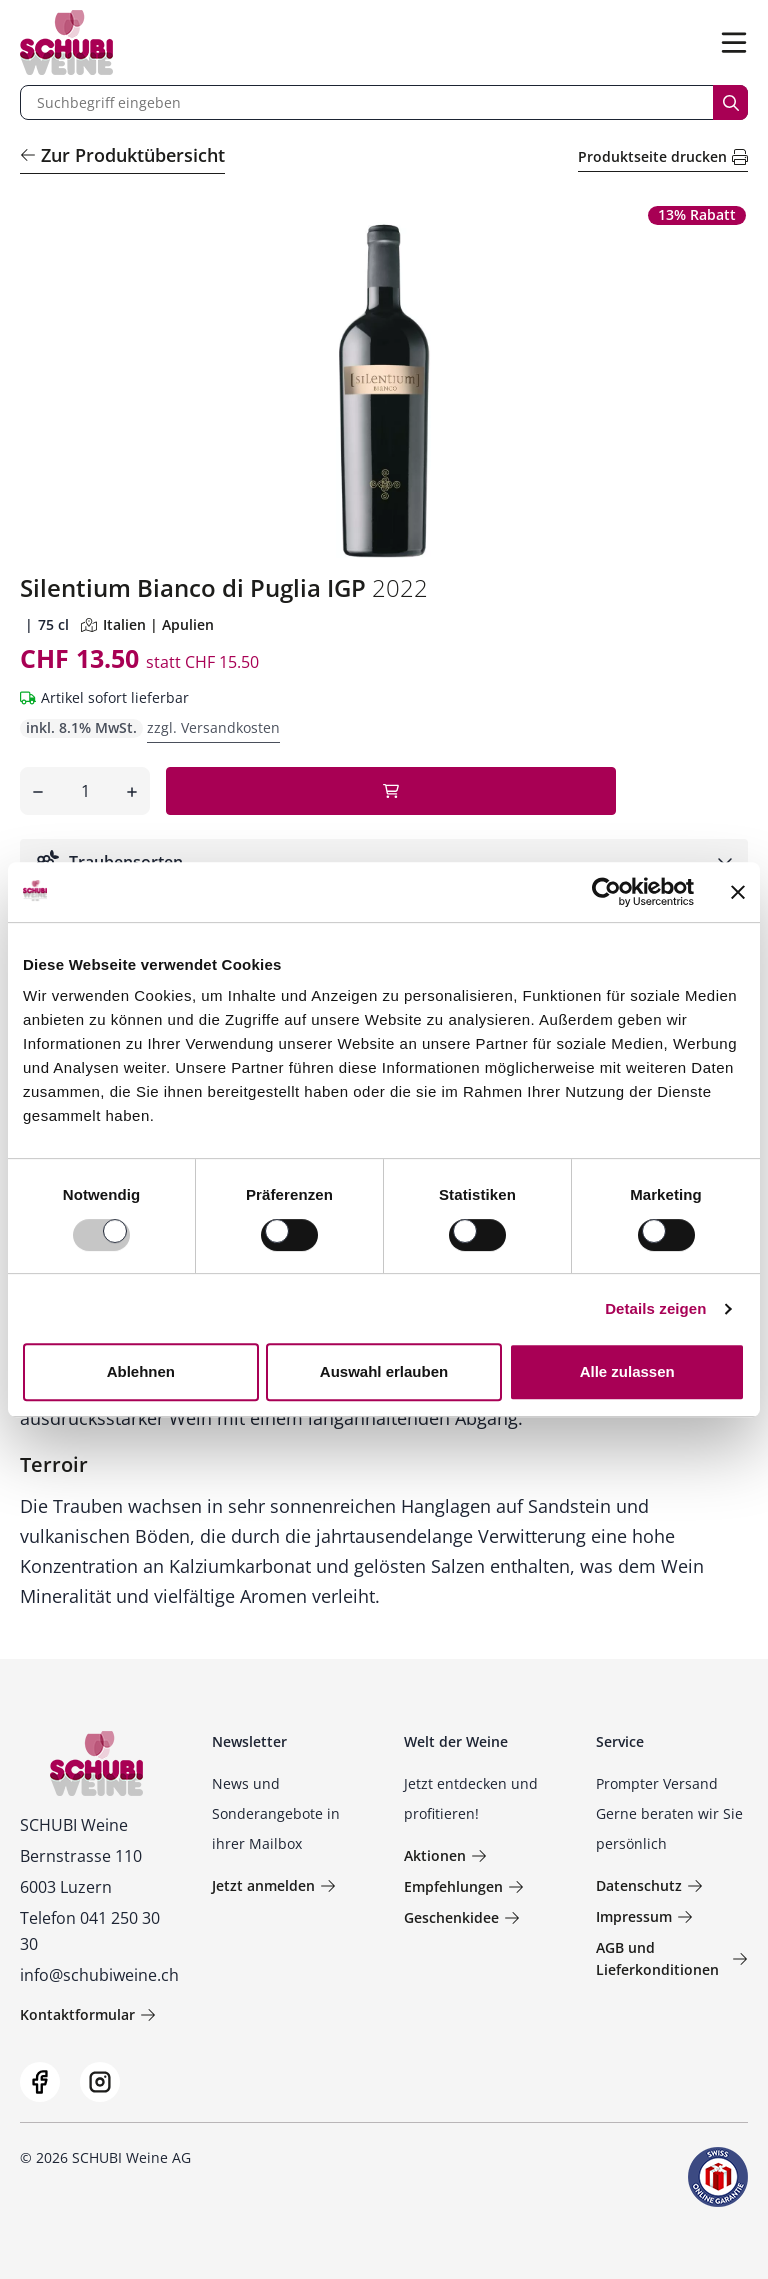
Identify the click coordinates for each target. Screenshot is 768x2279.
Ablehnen (141, 1371)
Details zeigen (655, 1308)
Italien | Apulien (147, 624)
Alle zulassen (627, 1371)
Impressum (644, 1916)
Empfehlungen (464, 1886)
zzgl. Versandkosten (213, 727)
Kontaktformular (88, 2014)
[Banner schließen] (738, 892)
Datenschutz (649, 1885)
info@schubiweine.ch (99, 1975)
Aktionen (445, 1855)
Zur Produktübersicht (122, 155)
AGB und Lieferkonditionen (672, 1958)
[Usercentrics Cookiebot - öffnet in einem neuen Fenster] (606, 892)
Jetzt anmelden (274, 1885)
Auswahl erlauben (384, 1371)
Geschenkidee (462, 1917)
